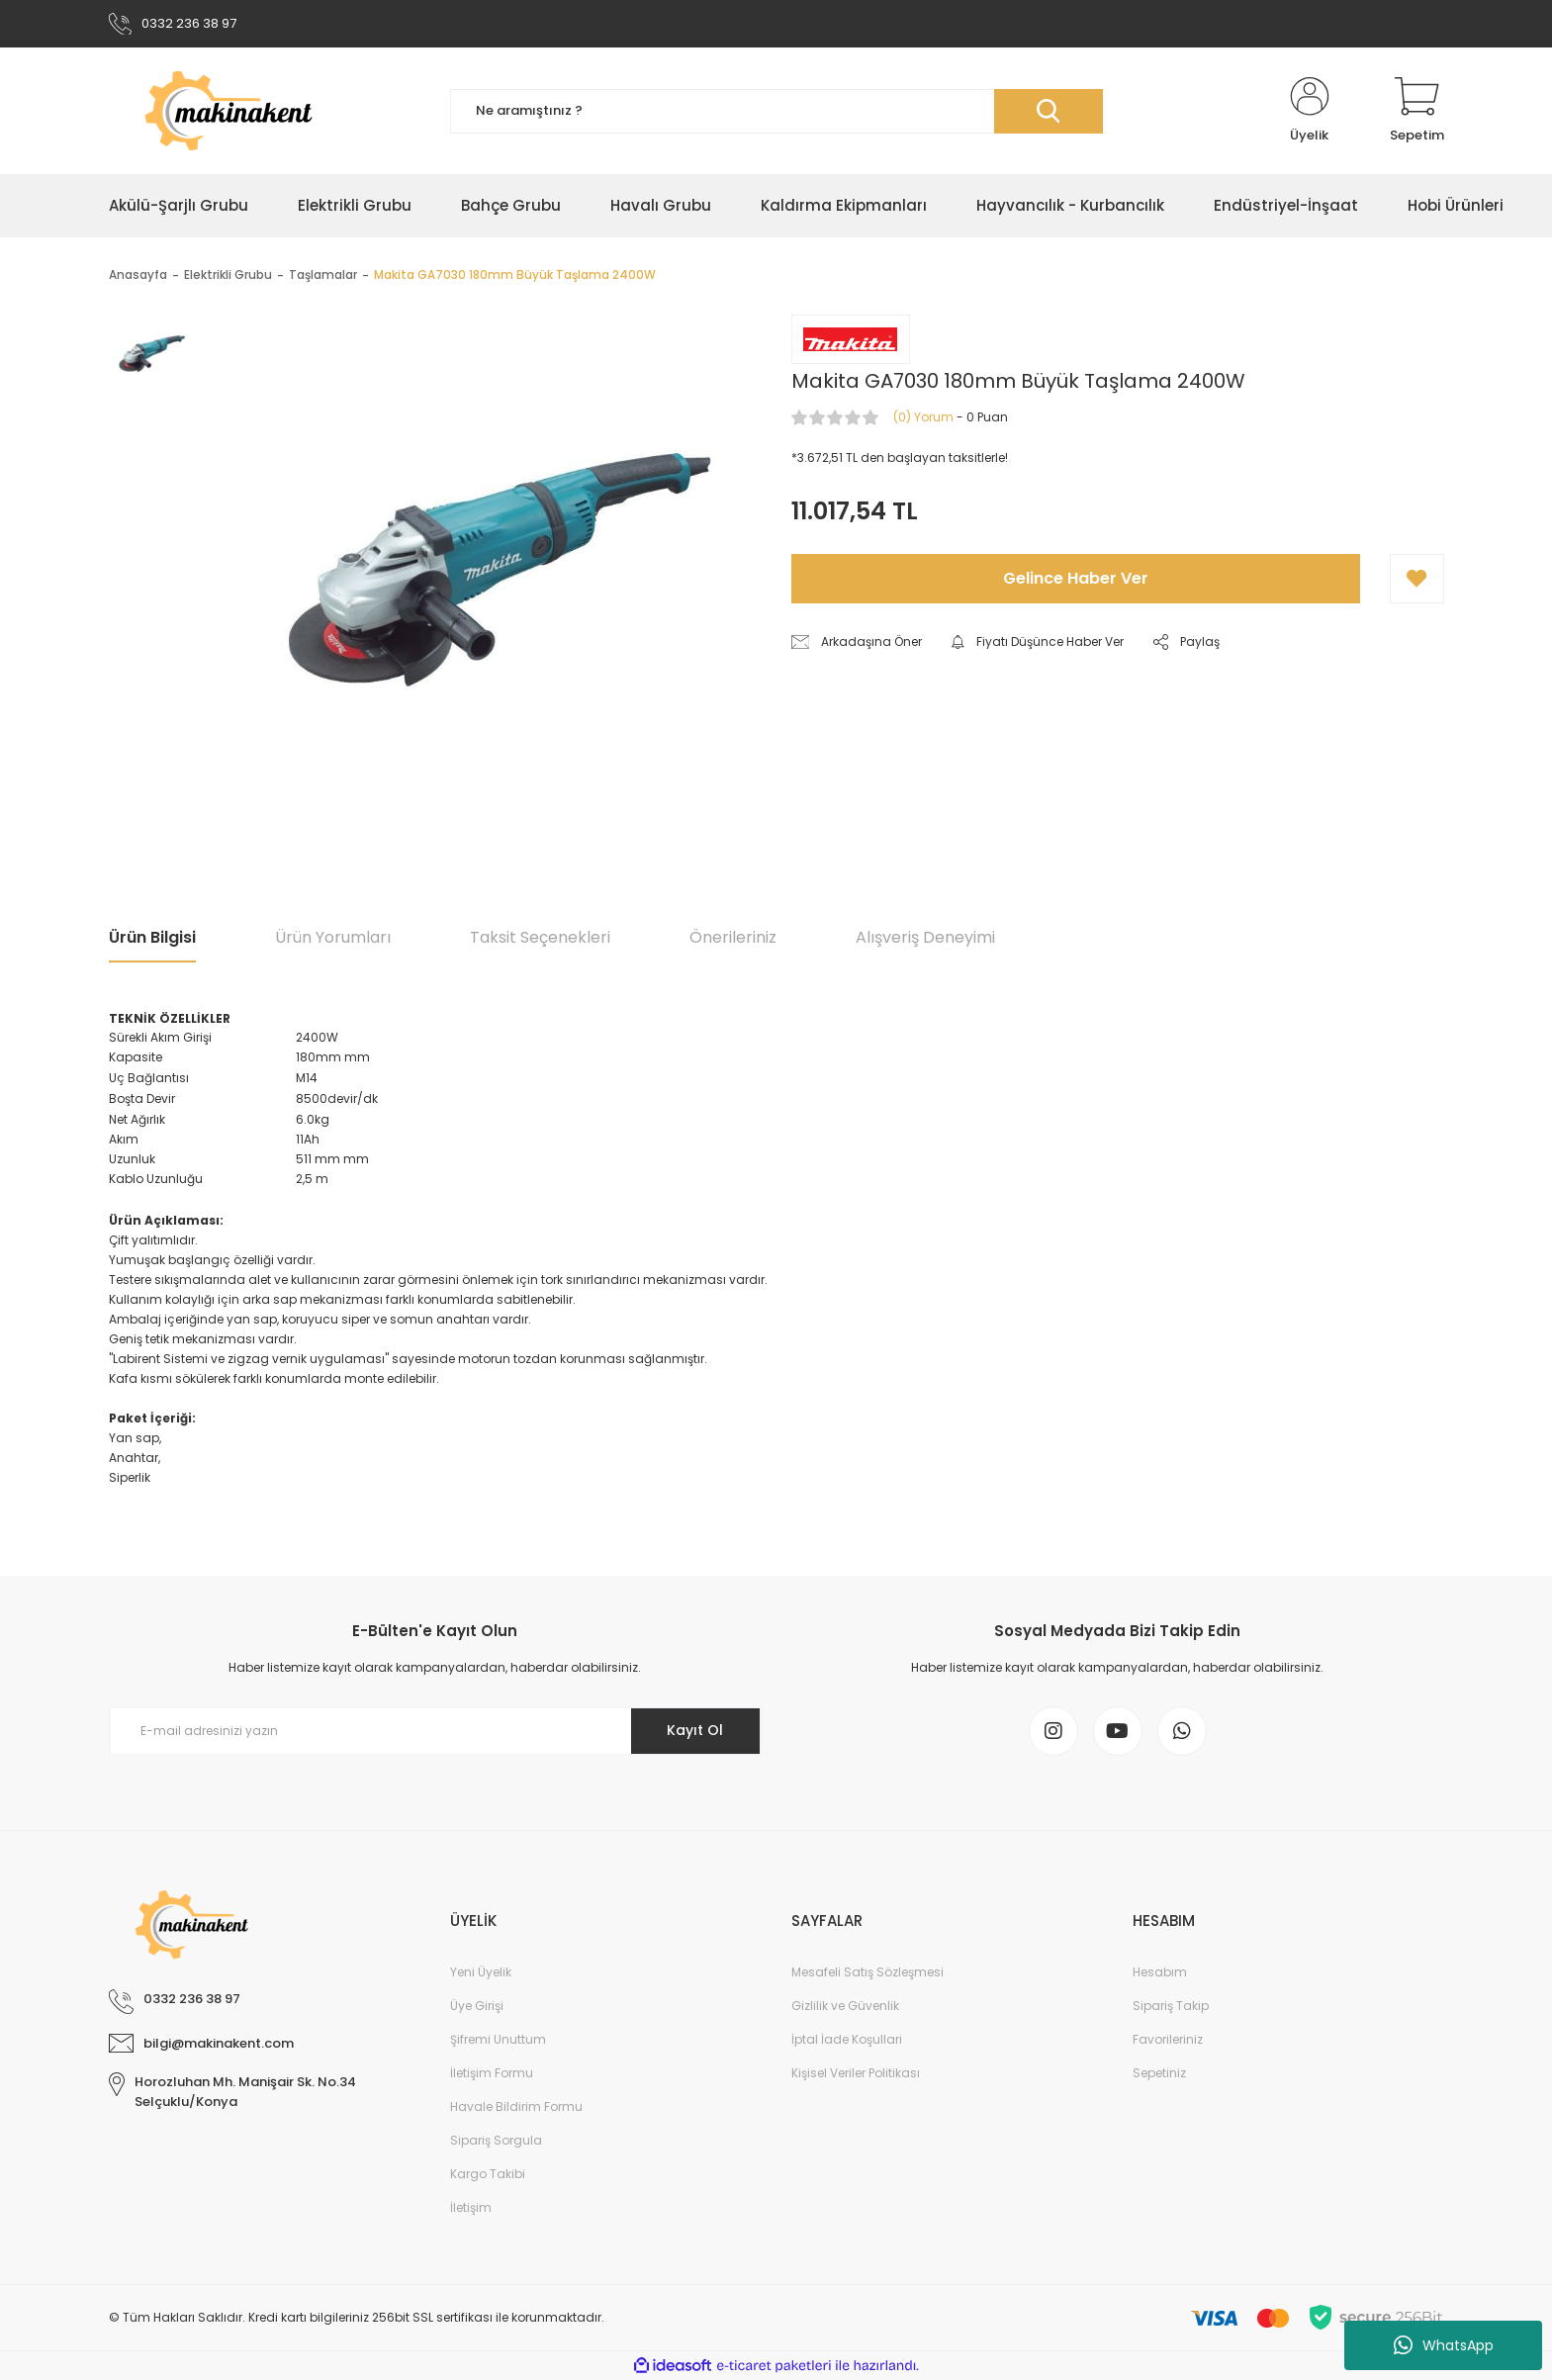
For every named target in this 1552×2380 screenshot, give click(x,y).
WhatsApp (1444, 2345)
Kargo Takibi (487, 2173)
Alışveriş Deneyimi (925, 937)
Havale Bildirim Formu (516, 2106)
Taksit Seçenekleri (540, 937)
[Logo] (264, 110)
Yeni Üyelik (480, 1972)
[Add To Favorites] (1417, 578)
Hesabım (1160, 1972)
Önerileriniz (732, 937)
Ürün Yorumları (333, 937)
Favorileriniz (1168, 2039)
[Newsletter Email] (435, 1731)
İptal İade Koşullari (846, 2039)
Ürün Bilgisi (152, 937)
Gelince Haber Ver (1075, 578)
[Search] (776, 111)
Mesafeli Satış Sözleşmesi (867, 1972)
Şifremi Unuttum (498, 2039)
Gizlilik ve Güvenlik (845, 2005)
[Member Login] (1309, 110)
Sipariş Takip (1171, 2005)
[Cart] (1417, 110)
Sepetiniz (1159, 2072)
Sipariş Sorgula (496, 2140)
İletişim (471, 2207)
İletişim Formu (491, 2072)
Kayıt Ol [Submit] (695, 1730)
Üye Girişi (476, 2005)
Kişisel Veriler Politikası (855, 2072)
